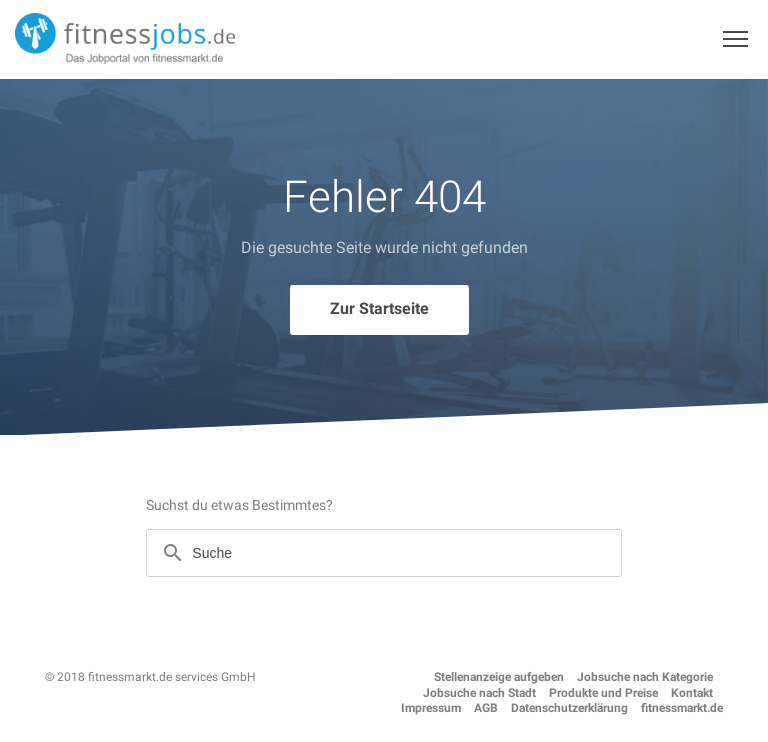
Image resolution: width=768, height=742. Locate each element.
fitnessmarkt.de (682, 708)
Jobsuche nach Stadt (479, 693)
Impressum (431, 708)
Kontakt (692, 693)
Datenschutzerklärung (569, 708)
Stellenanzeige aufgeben (499, 677)
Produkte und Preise (603, 693)
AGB (486, 708)
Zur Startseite (379, 308)
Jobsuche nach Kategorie (645, 677)
